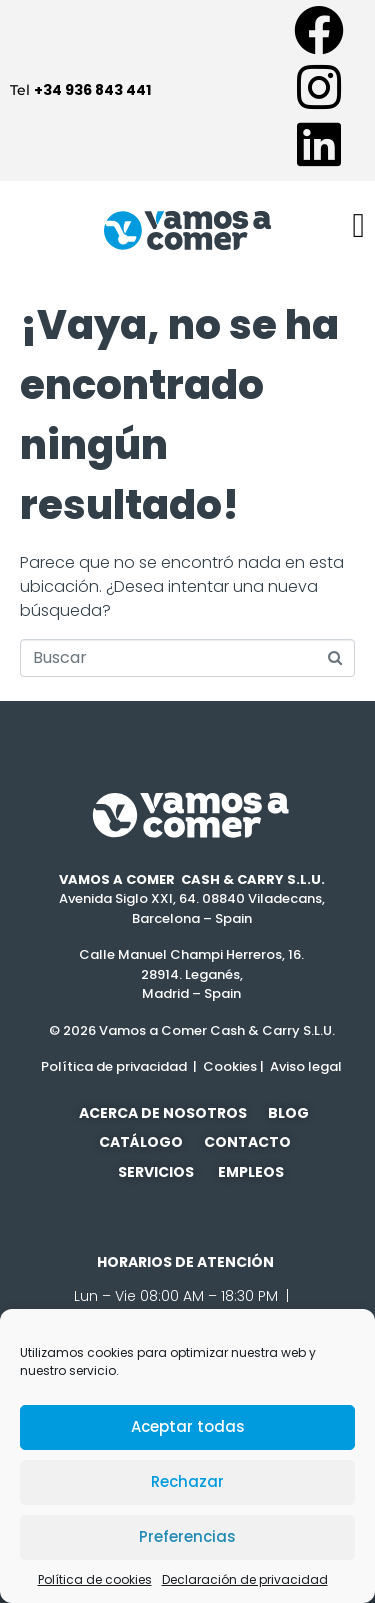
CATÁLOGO (141, 1142)
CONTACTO (252, 1142)
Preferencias (187, 1536)
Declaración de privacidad (245, 1579)
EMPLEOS (251, 1172)
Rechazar (187, 1481)
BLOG (288, 1113)
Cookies (230, 1066)
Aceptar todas (188, 1426)
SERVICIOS (156, 1172)
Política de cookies (95, 1579)
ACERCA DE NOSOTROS (163, 1113)
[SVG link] (192, 815)
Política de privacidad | (119, 1066)
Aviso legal (304, 1066)
